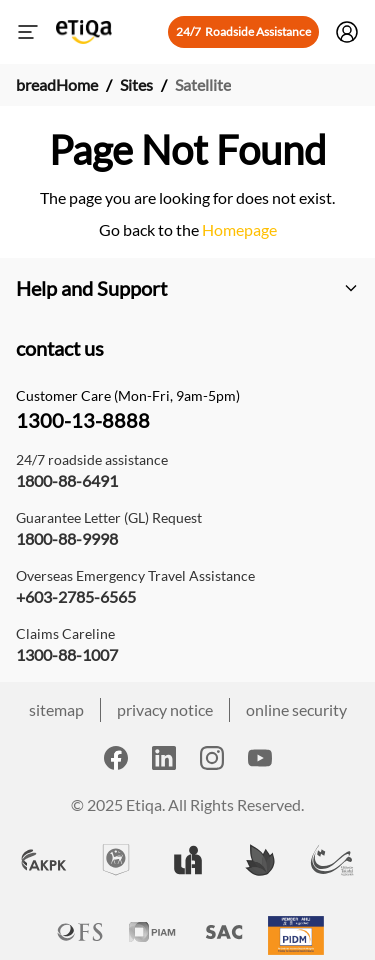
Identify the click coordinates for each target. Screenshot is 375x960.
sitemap (56, 709)
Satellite (203, 84)
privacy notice (165, 709)
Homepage (238, 229)
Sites (136, 84)
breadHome (57, 84)
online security (296, 709)
